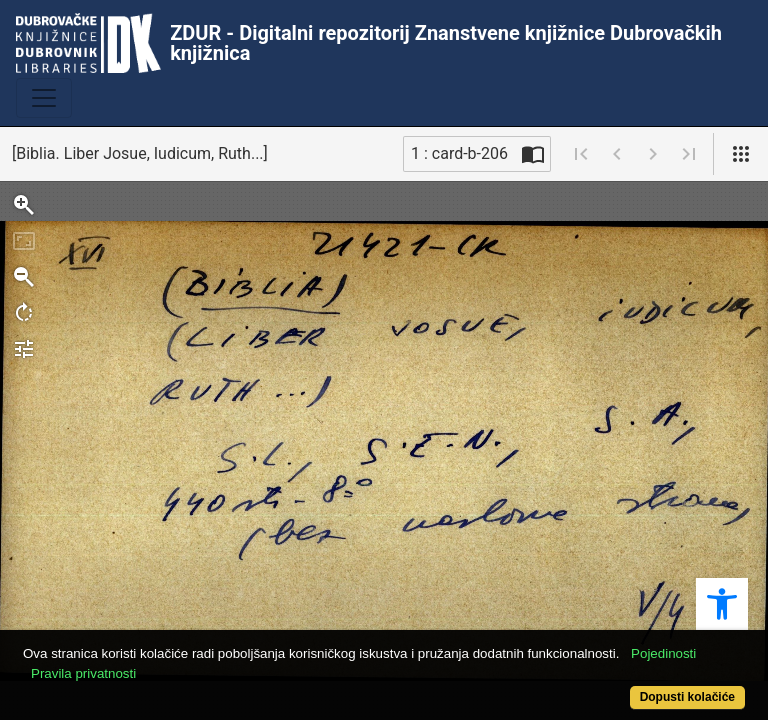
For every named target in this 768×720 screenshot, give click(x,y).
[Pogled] (741, 154)
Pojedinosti (663, 653)
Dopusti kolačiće (687, 697)
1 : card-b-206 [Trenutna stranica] (459, 153)
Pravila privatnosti (83, 673)
